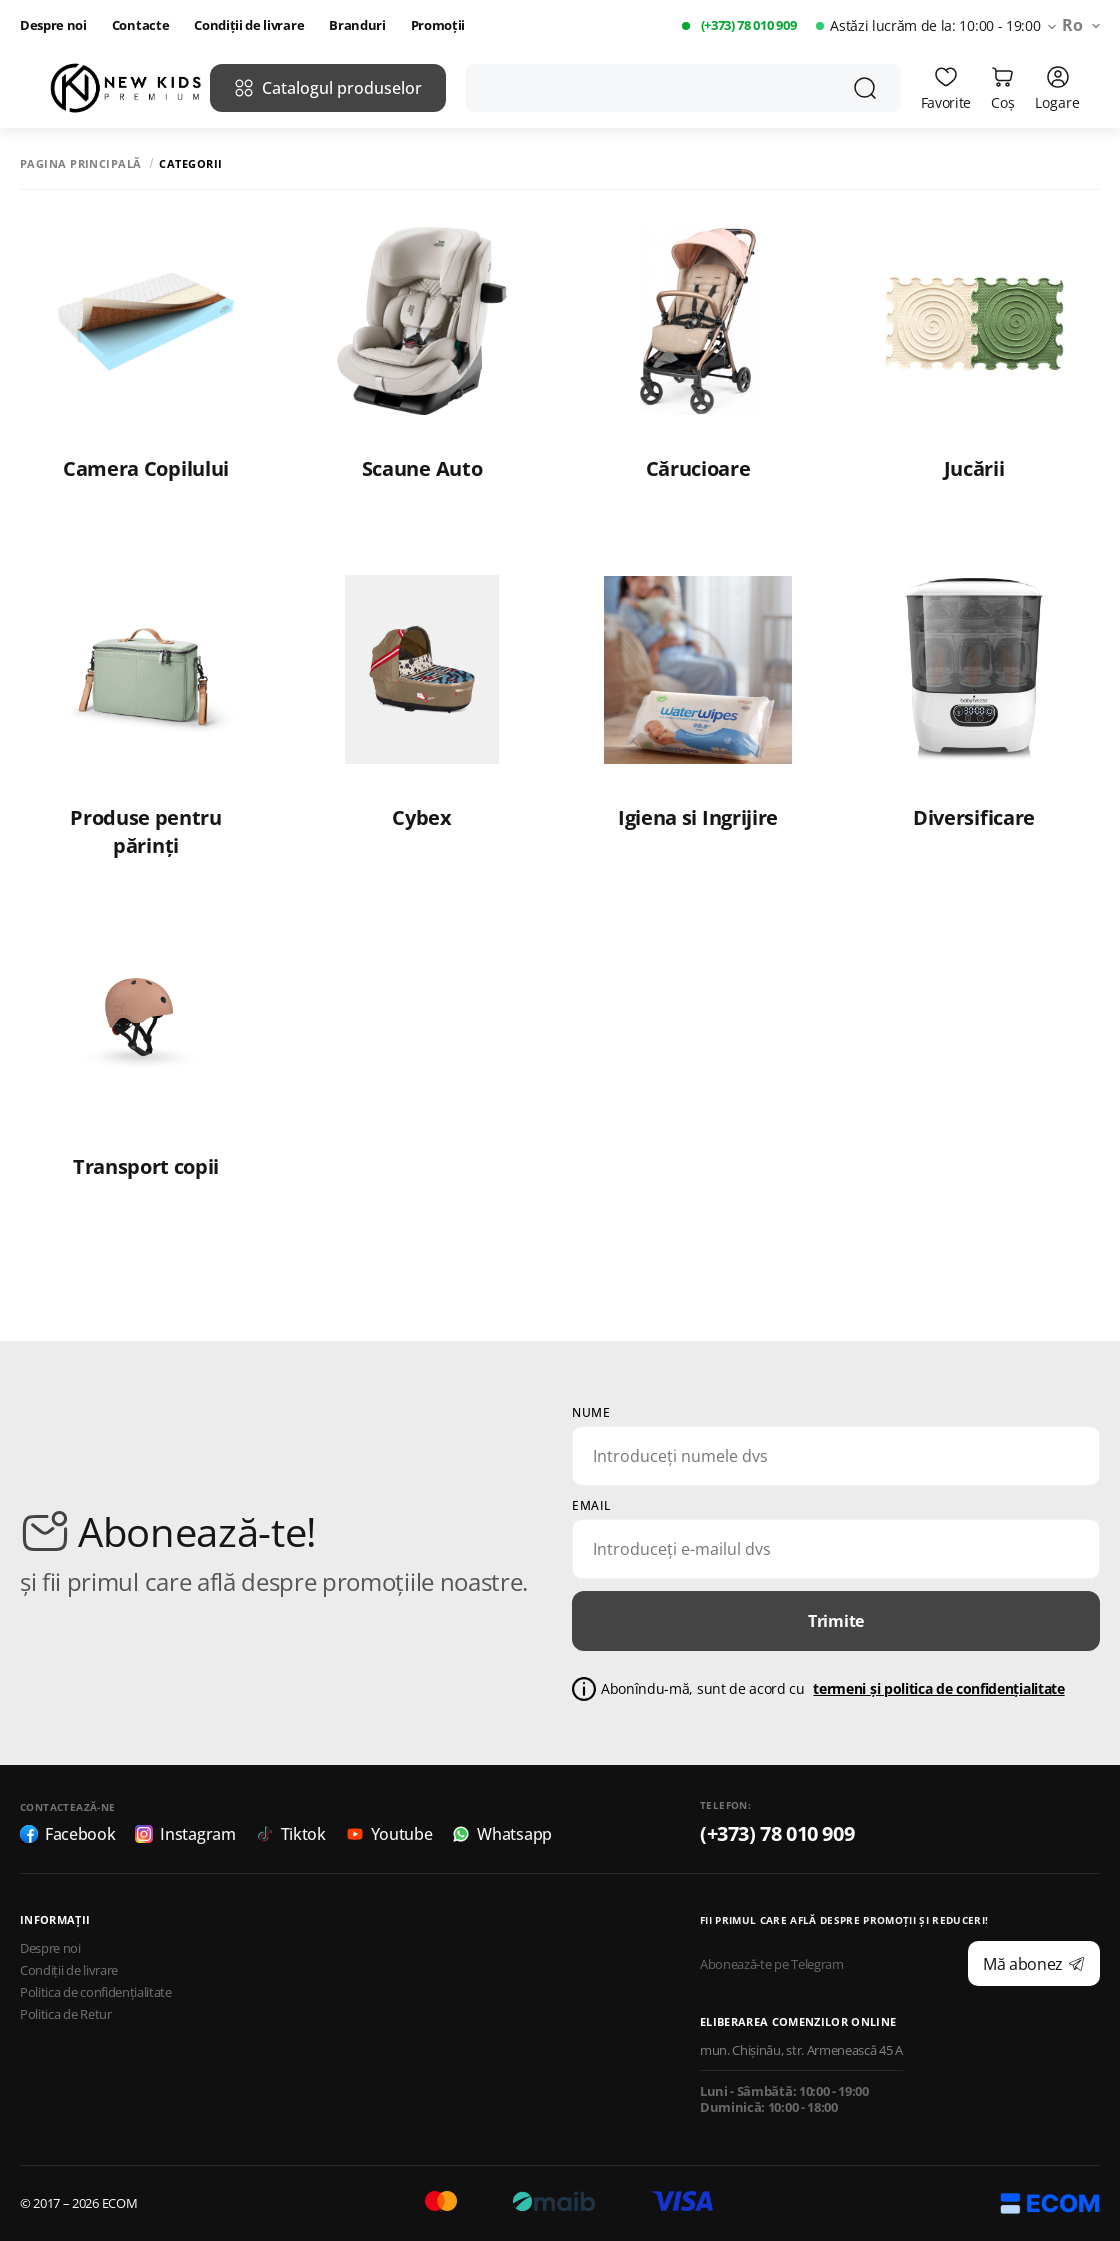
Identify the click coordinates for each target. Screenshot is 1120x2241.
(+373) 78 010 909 (749, 25)
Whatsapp (501, 1834)
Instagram (185, 1834)
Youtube (389, 1834)
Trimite (836, 1621)
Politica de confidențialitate (96, 1992)
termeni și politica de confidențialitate (938, 1688)
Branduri (357, 25)
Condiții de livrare (249, 25)
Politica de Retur (66, 2014)
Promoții (438, 25)
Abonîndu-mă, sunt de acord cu (833, 1689)
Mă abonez (1034, 1964)
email (591, 1506)
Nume (591, 1413)
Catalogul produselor (328, 88)
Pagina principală (80, 163)
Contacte (140, 25)
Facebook (67, 1834)
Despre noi (53, 25)
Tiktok (291, 1834)
